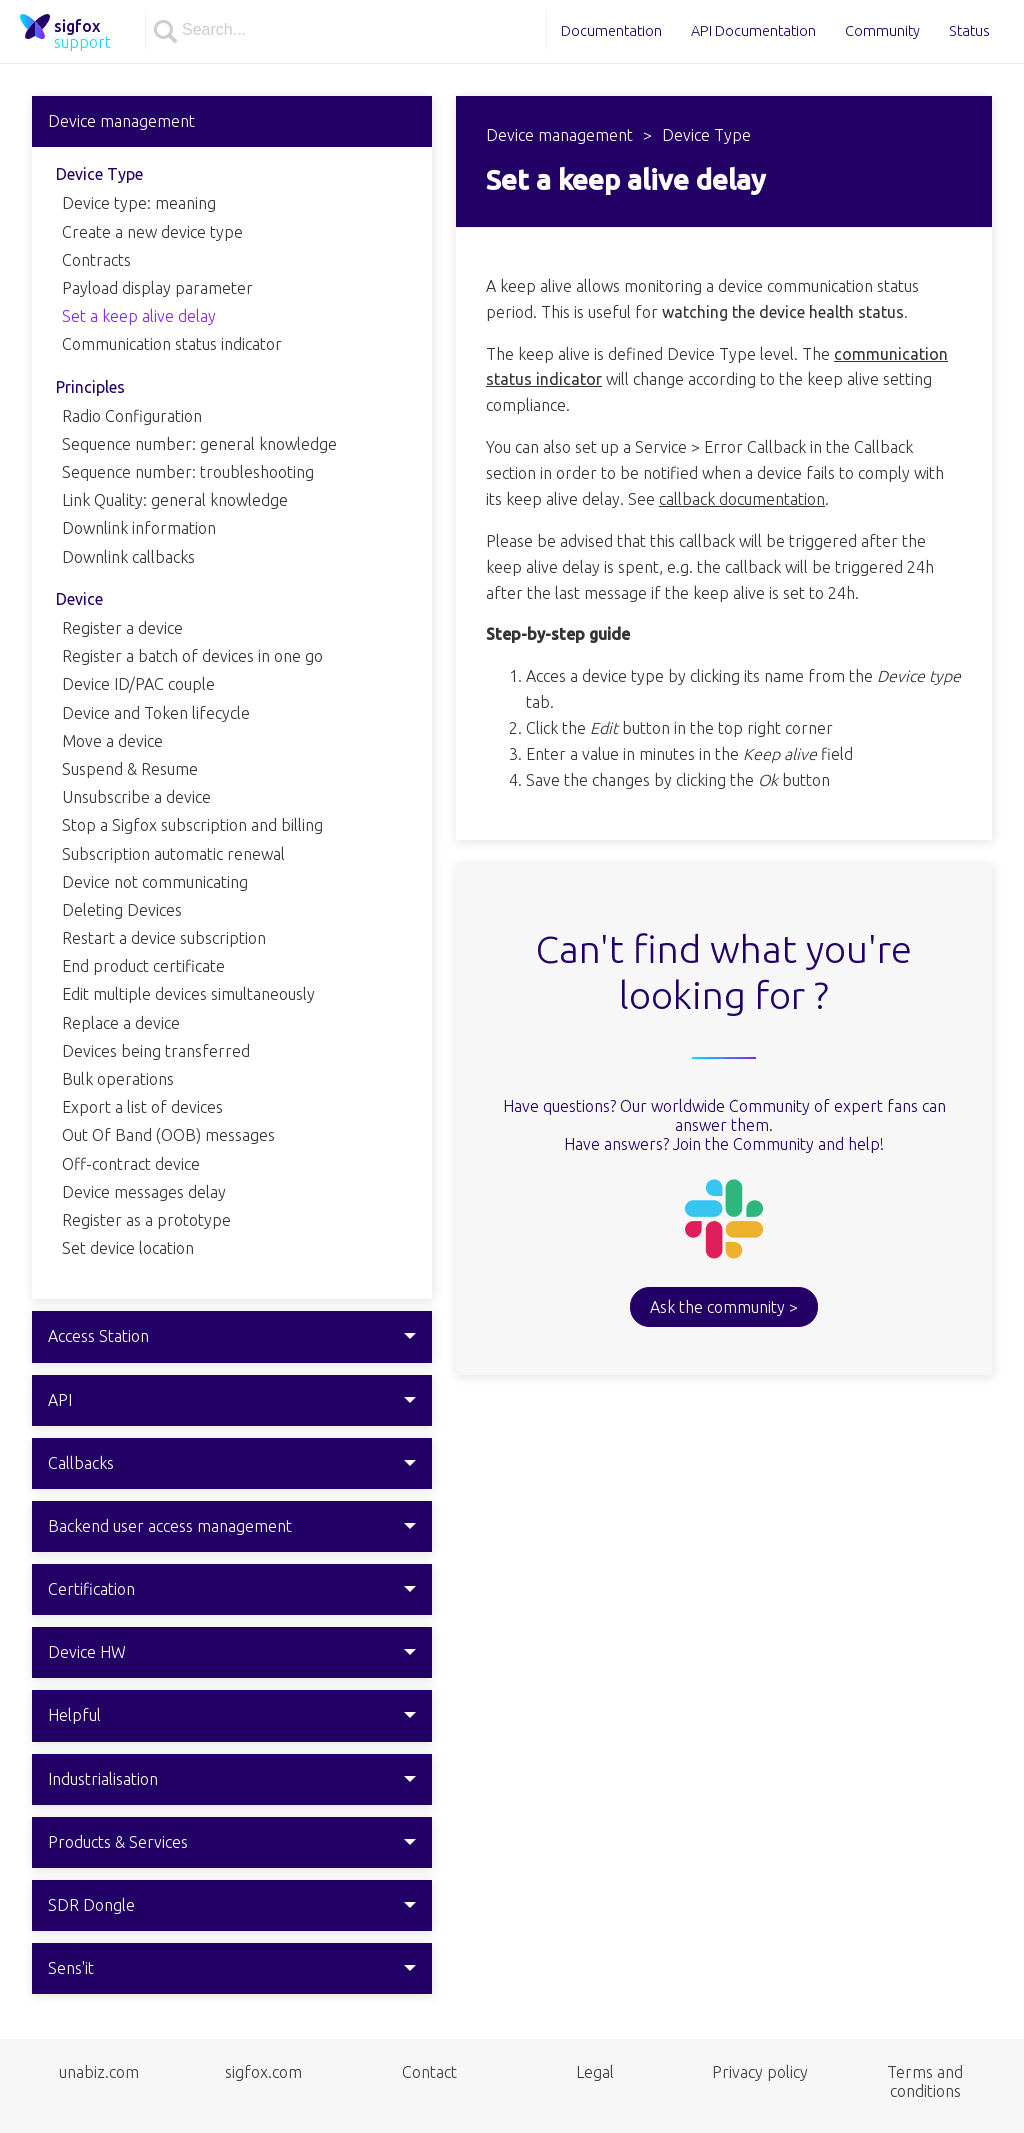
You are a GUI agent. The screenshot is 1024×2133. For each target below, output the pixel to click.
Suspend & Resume (130, 769)
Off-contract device (131, 1164)
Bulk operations (118, 1079)
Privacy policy (760, 2072)
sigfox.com (263, 2072)
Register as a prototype (146, 1220)
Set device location (128, 1248)
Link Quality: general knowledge (175, 500)
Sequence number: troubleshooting (188, 472)
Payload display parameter (157, 288)
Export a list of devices (142, 1107)
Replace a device (121, 1023)
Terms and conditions (925, 2081)
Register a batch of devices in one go (192, 656)
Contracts (96, 260)
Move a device (112, 741)
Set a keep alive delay (139, 316)
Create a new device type (152, 232)
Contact (429, 2072)
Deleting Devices (122, 910)
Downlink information (139, 528)
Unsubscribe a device (136, 797)
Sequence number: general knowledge (199, 444)
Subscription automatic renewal (173, 854)
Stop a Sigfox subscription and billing (192, 825)
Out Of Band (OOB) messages (168, 1135)
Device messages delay (144, 1192)
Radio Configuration (132, 416)
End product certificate (143, 966)
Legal (595, 2072)
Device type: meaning (139, 203)
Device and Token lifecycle (156, 713)
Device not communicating (155, 882)
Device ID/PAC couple (138, 684)
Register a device (122, 628)
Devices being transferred (156, 1051)
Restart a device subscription (164, 938)
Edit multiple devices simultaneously (188, 994)
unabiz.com (99, 2072)
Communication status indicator (172, 344)
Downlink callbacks (128, 557)
